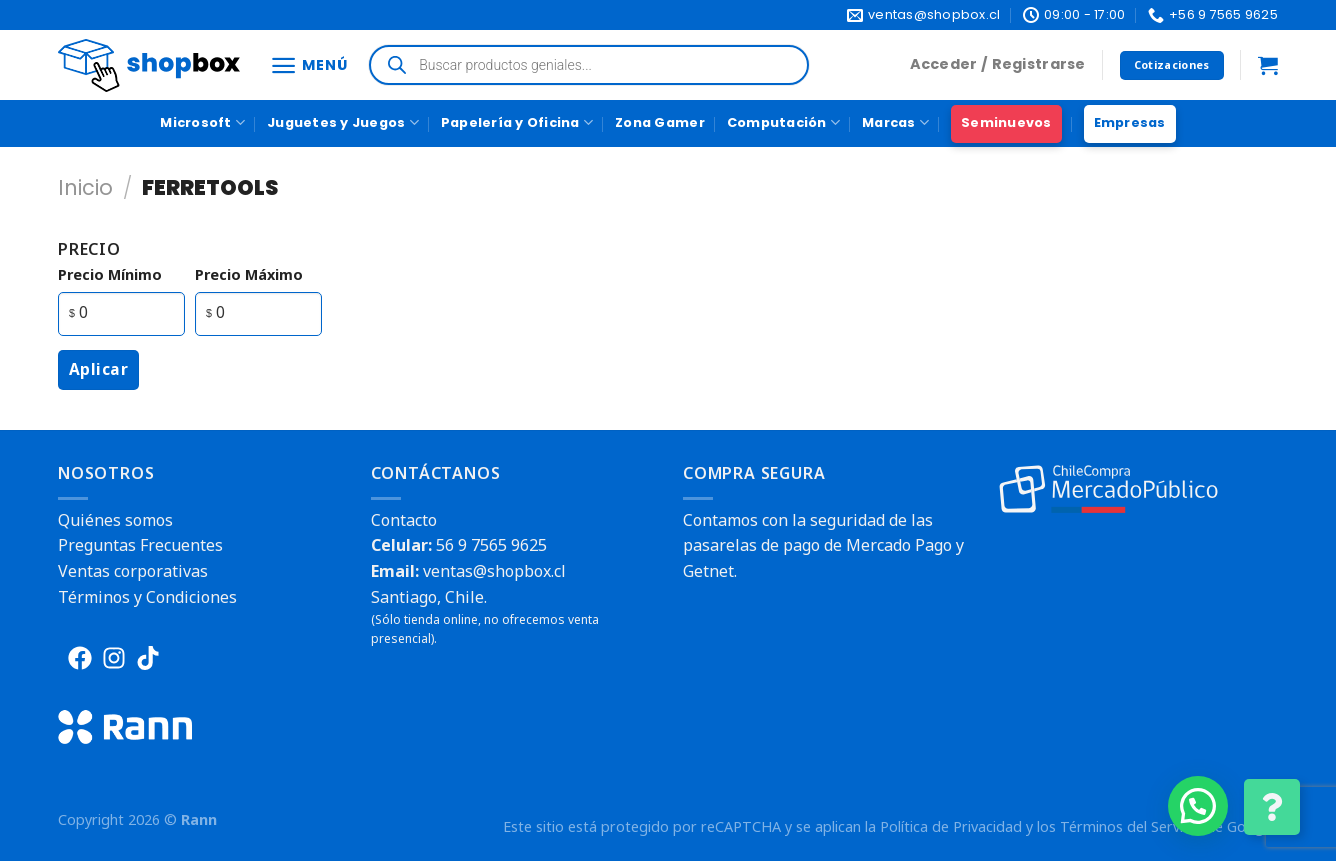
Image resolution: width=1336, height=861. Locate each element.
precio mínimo (110, 274)
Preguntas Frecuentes (140, 545)
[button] (1198, 806)
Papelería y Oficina (517, 122)
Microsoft (202, 122)
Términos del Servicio (1131, 826)
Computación (783, 122)
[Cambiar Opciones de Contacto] (1272, 807)
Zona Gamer (660, 122)
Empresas (1130, 122)
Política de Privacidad (951, 826)
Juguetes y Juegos (343, 122)
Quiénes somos (115, 520)
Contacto (404, 520)
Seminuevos (1006, 122)
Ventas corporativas (133, 571)
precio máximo (249, 274)
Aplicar (98, 369)
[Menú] (308, 65)
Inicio (85, 187)
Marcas (895, 122)
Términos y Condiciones (147, 597)
